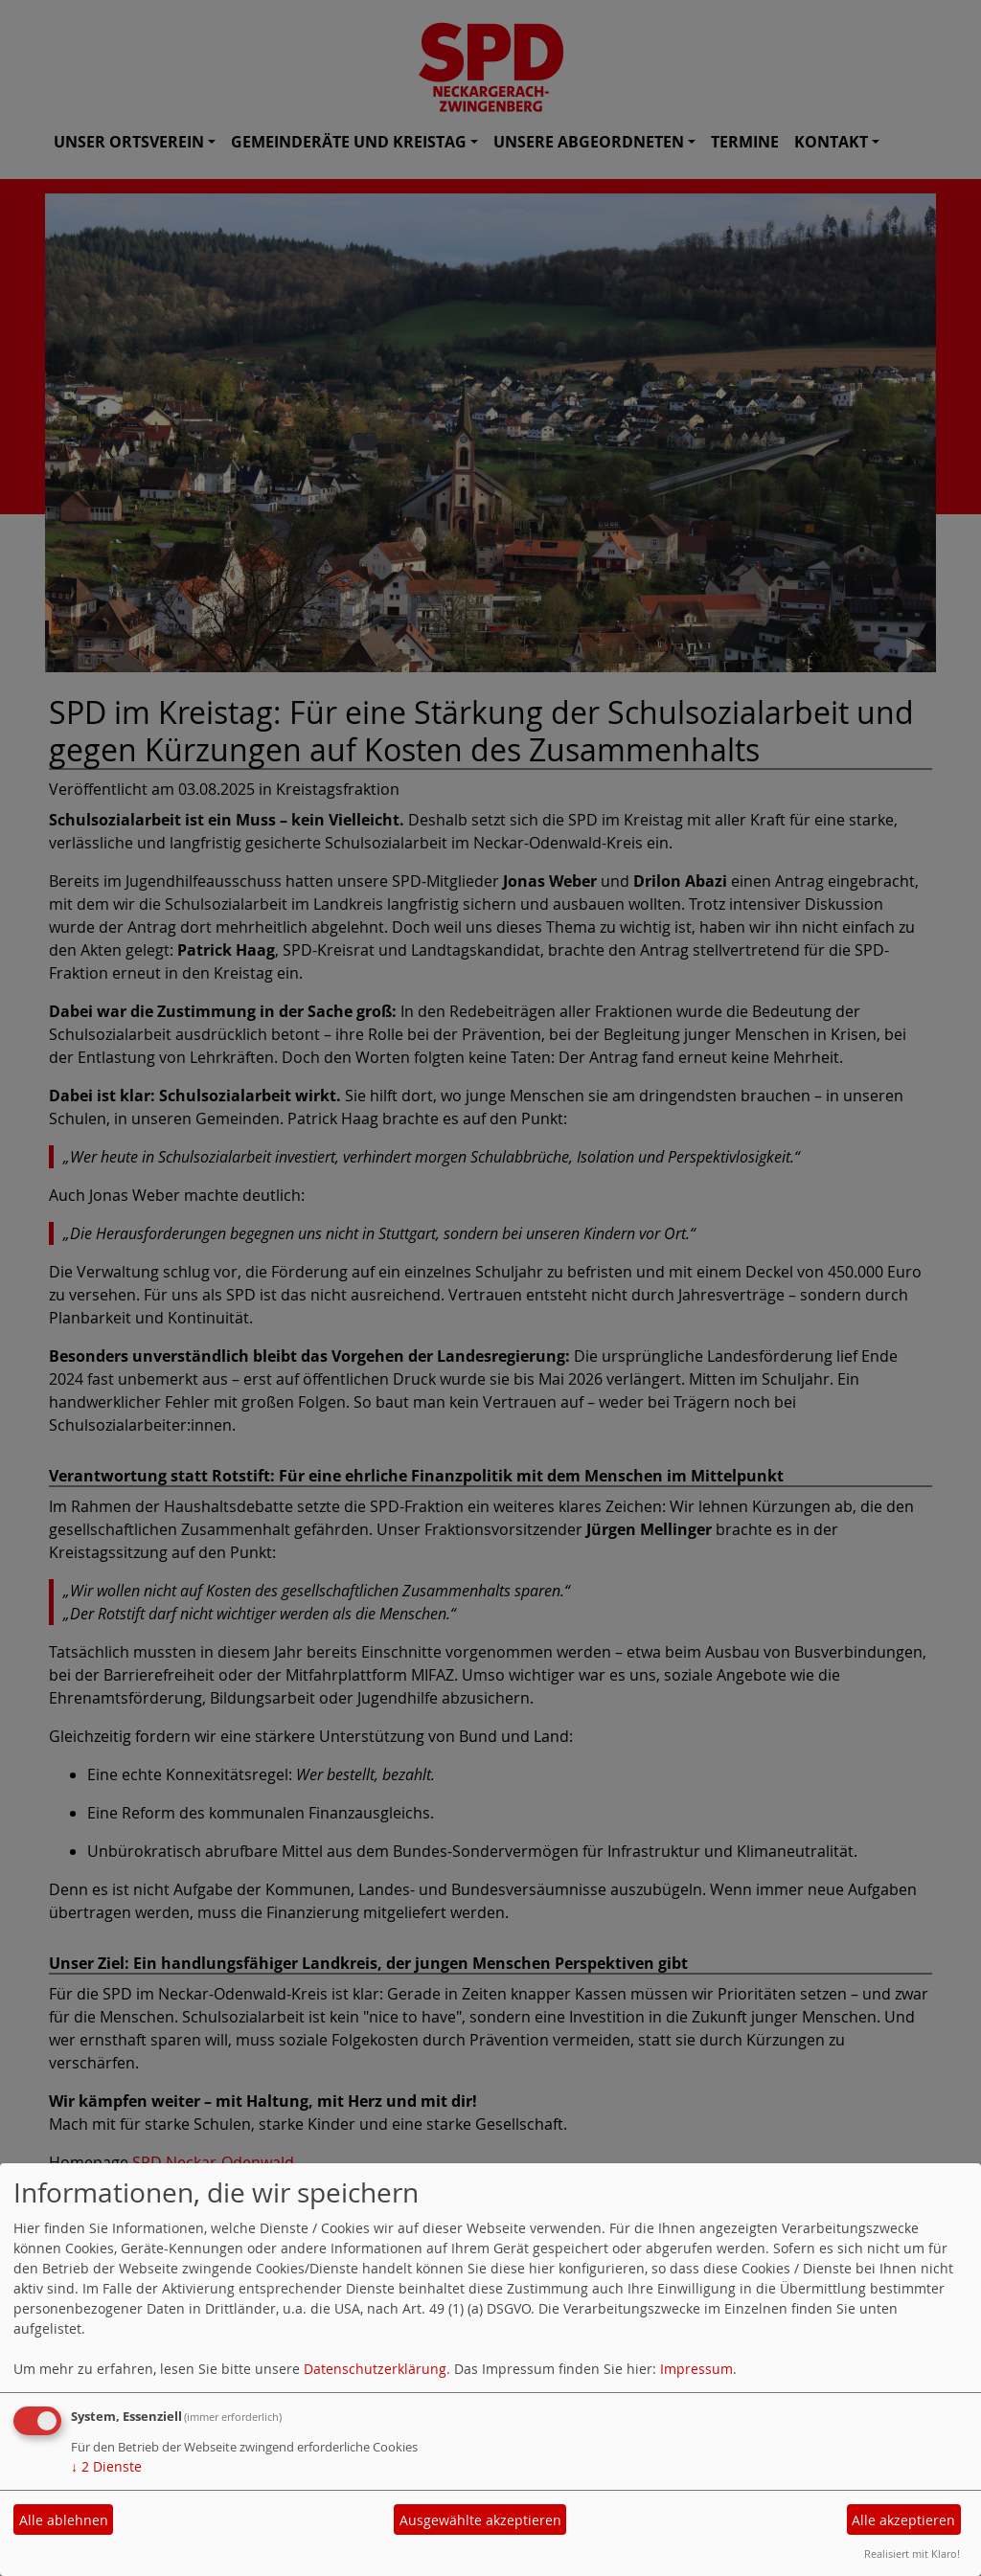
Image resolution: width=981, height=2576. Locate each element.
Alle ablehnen (63, 2520)
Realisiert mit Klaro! (912, 2553)
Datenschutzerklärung (375, 2369)
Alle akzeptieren (903, 2520)
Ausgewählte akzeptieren (480, 2520)
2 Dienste (106, 2466)
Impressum (696, 2369)
